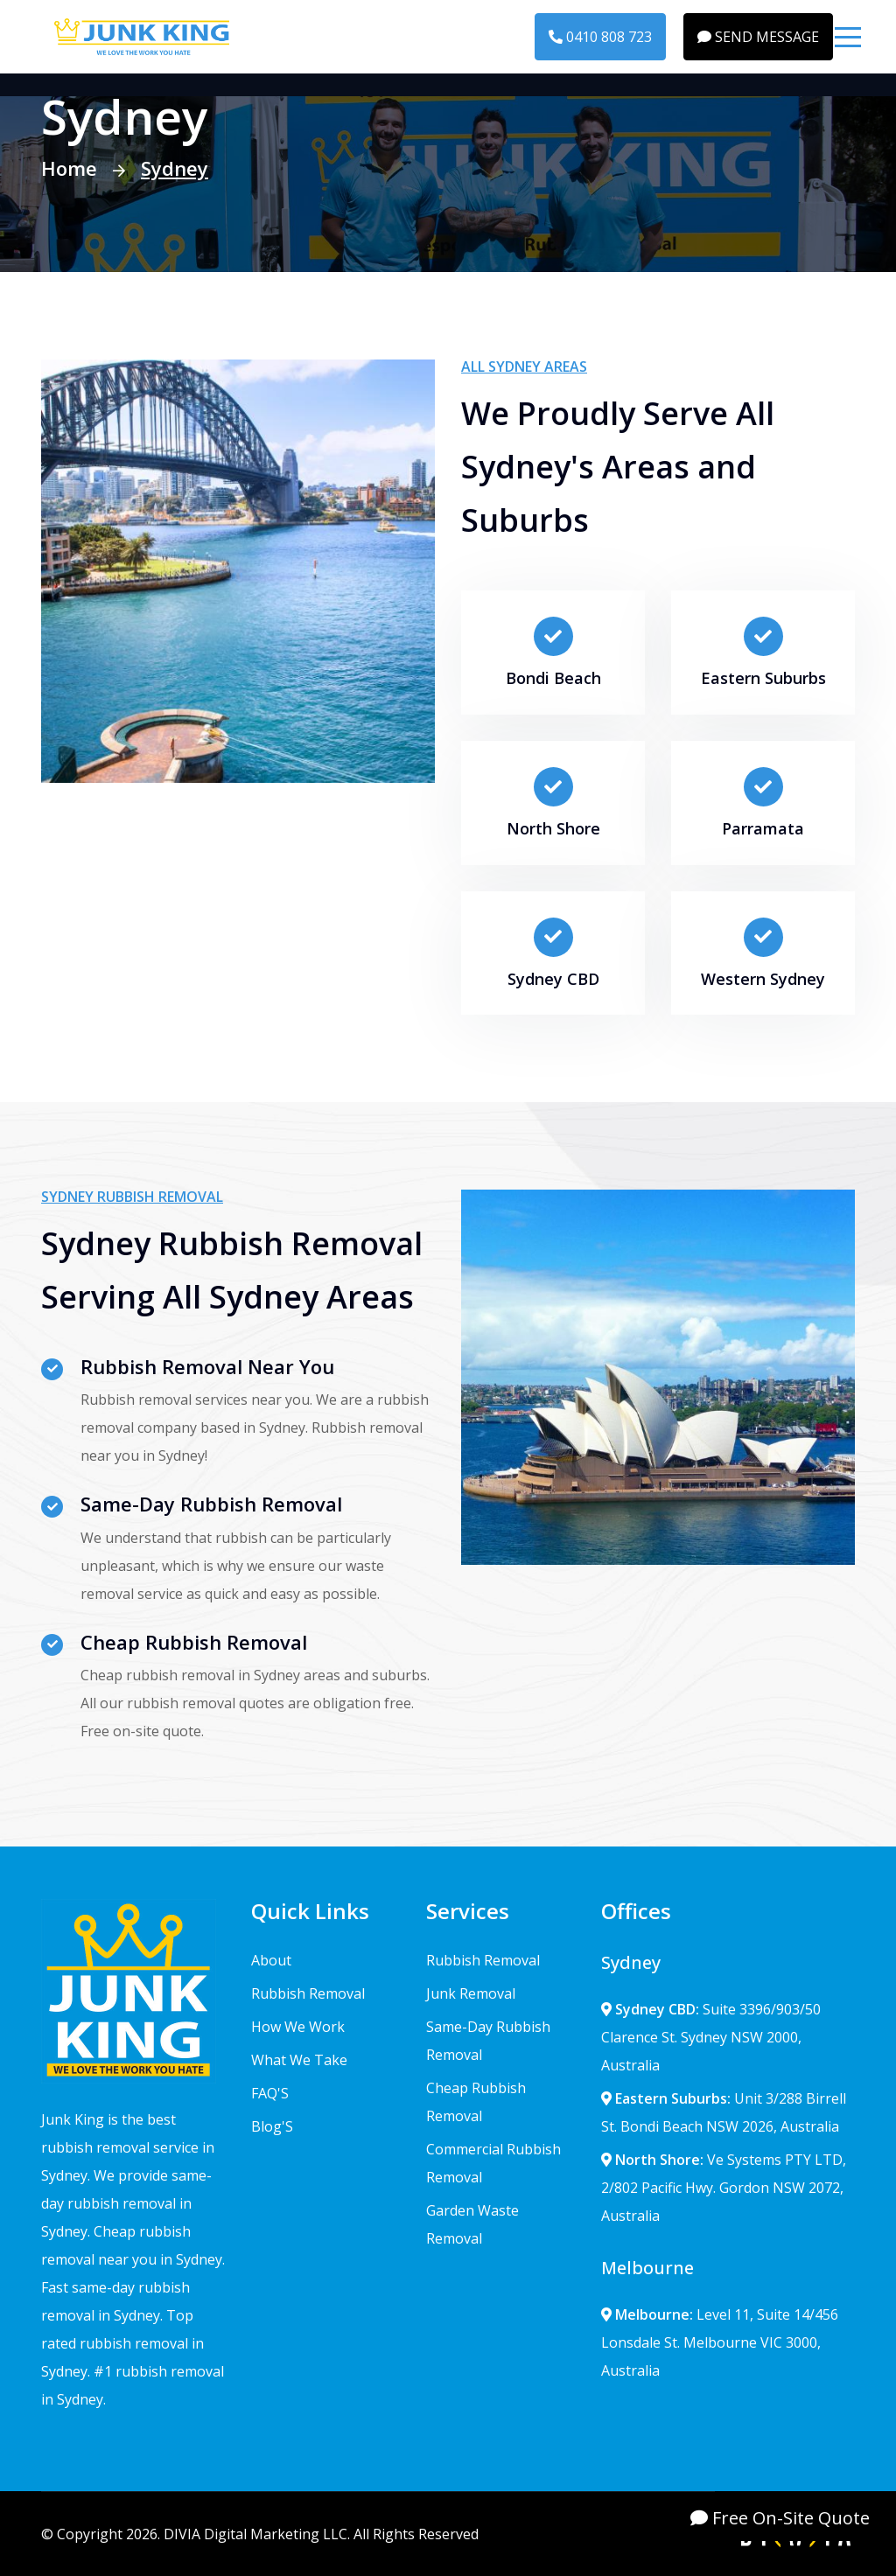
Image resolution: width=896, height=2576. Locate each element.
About (271, 1960)
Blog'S (272, 2126)
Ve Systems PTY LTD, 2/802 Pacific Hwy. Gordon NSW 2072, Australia (723, 2187)
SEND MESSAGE (758, 36)
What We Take (299, 2060)
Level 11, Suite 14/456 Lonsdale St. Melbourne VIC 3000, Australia (719, 2342)
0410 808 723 (600, 36)
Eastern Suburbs (763, 677)
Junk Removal (470, 1993)
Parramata (763, 828)
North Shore (553, 828)
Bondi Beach (553, 677)
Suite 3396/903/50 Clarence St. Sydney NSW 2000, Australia (711, 2037)
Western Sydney (763, 978)
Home (69, 168)
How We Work (298, 2026)
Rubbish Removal (308, 1993)
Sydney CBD (553, 978)
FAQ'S (270, 2093)
